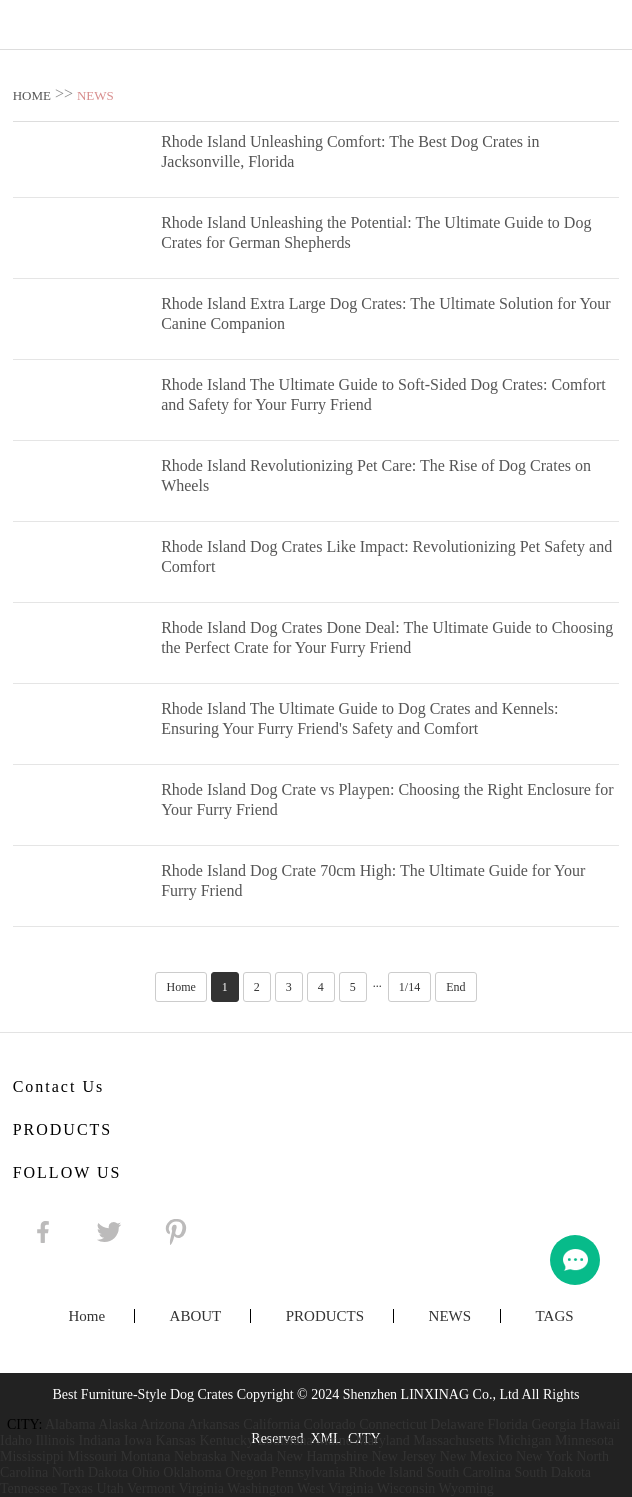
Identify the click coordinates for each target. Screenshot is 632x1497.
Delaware (457, 1424)
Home (180, 987)
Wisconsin (406, 1488)
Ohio (146, 1472)
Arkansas (214, 1424)
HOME (32, 95)
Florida (508, 1424)
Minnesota (584, 1440)
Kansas (176, 1440)
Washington (260, 1488)
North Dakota (90, 1472)
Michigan (525, 1440)
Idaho (16, 1440)
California (271, 1424)
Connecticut (393, 1424)
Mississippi (32, 1456)
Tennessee (28, 1488)
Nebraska (200, 1456)
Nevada (251, 1456)
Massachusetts (453, 1440)
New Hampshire (322, 1456)
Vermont (151, 1488)
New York (544, 1456)
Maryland (382, 1440)
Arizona (162, 1424)
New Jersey (403, 1456)
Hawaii (600, 1424)
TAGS (555, 1316)
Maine (334, 1440)
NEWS (95, 95)
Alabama (70, 1424)
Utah (110, 1488)
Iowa (138, 1440)
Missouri (92, 1456)
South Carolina (469, 1472)
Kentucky (226, 1440)
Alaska (117, 1424)
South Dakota (552, 1472)
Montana (146, 1456)
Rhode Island (386, 1472)
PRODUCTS (325, 1316)
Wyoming (466, 1488)
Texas (77, 1488)
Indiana (100, 1440)
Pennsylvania (308, 1472)
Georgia (553, 1424)
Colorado (330, 1424)
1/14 (409, 987)
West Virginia (335, 1488)
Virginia (201, 1488)
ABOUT (196, 1316)
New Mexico (476, 1456)
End (455, 987)
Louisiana (284, 1440)
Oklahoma (192, 1472)
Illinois (55, 1440)
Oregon (246, 1472)
